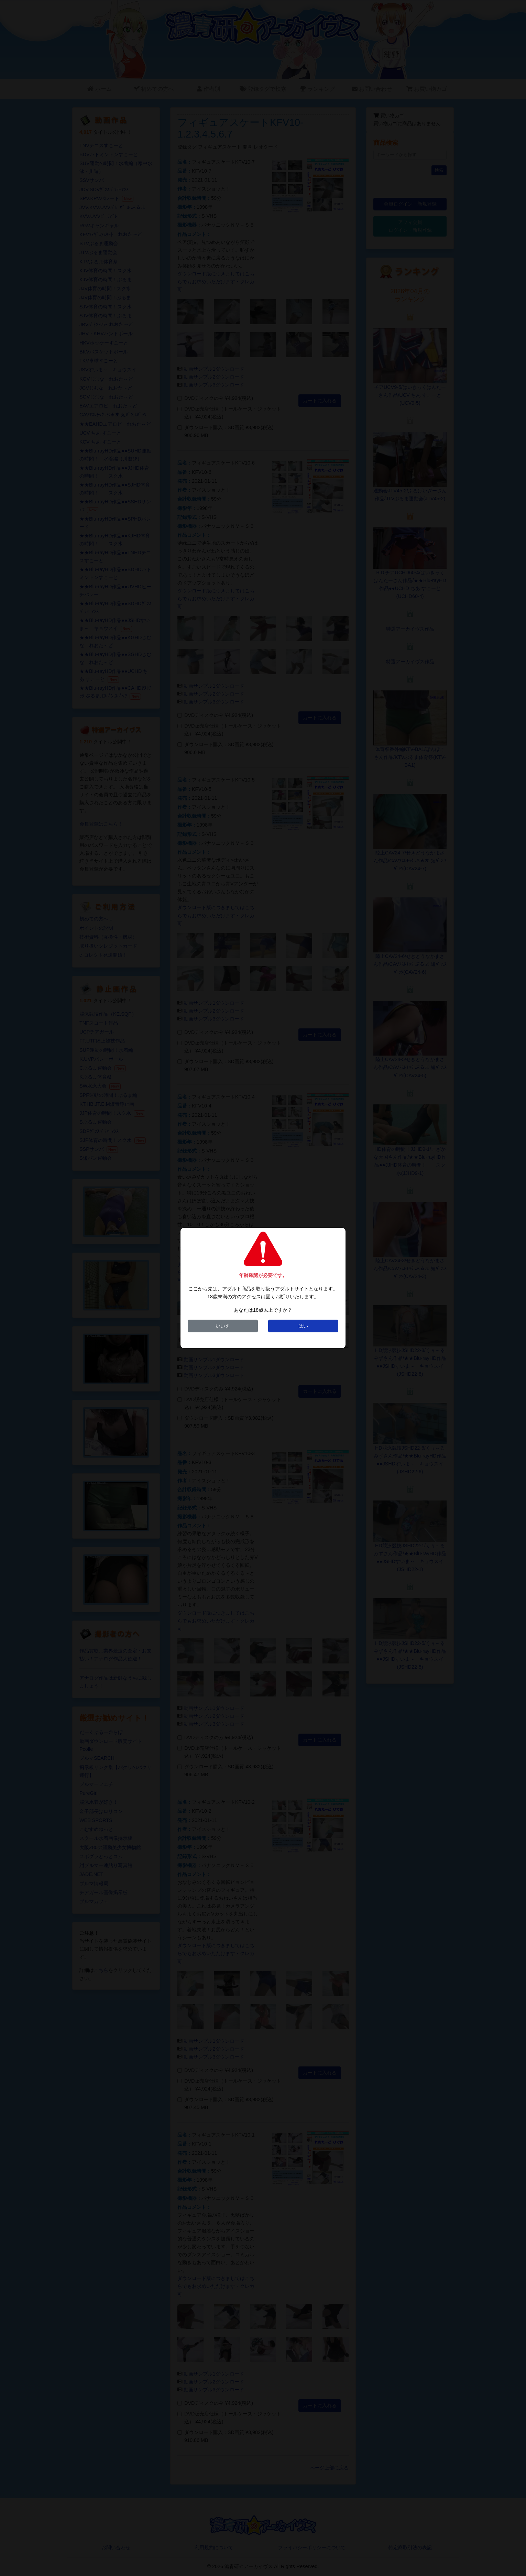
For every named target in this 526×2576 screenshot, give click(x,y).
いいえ (223, 1326)
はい (303, 1326)
